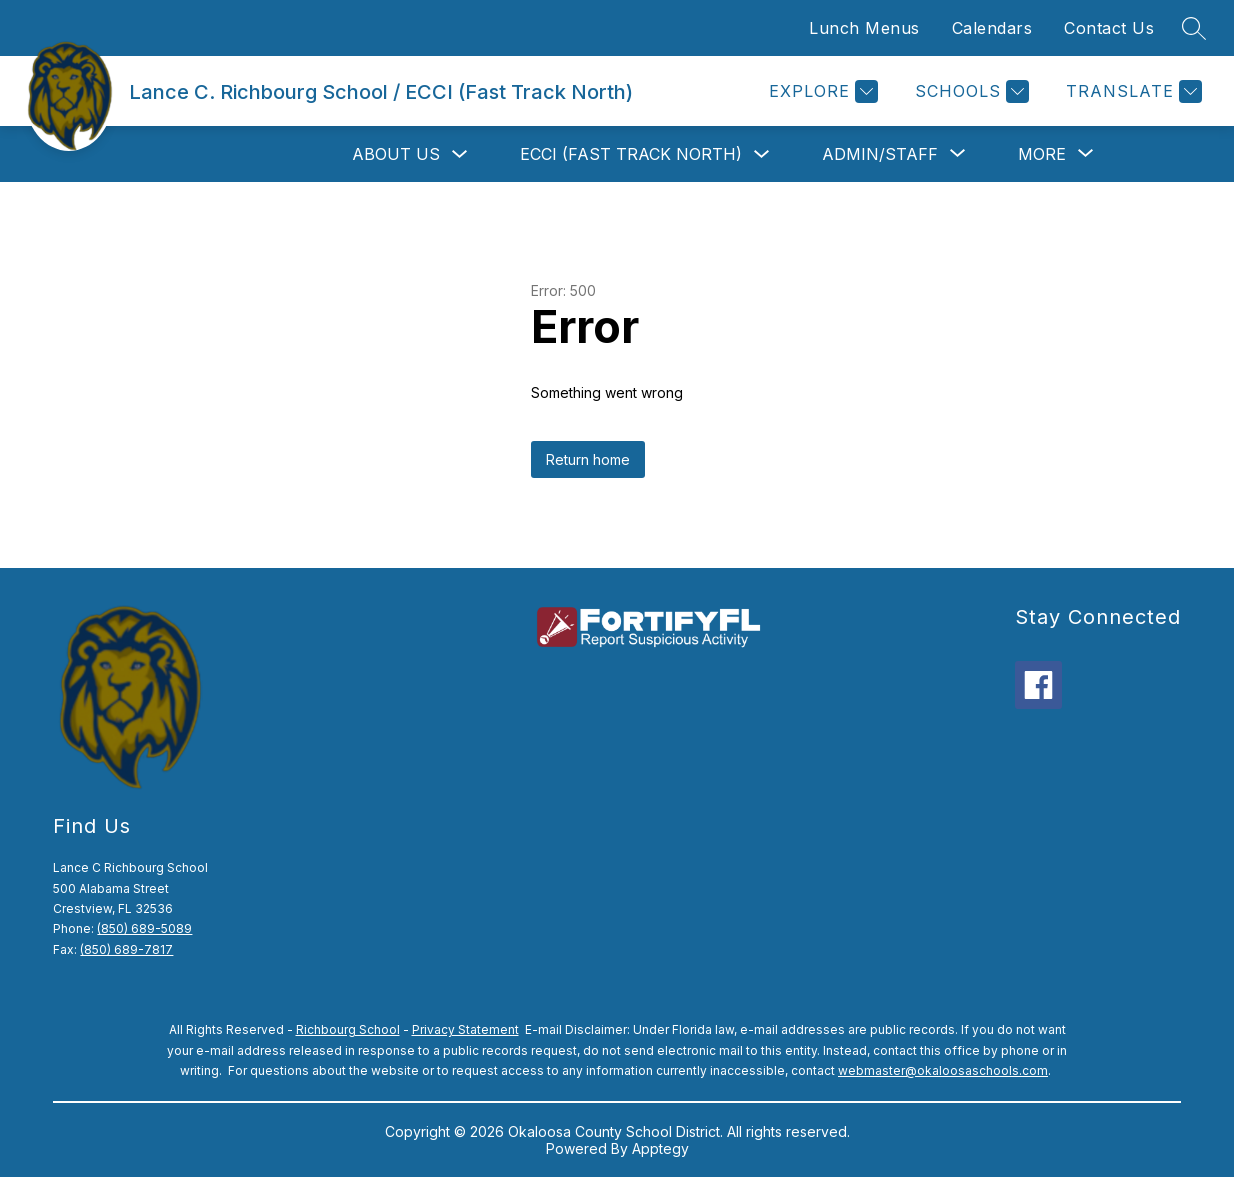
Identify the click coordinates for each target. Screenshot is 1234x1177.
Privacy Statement (465, 1029)
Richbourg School (348, 1029)
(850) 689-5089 (144, 928)
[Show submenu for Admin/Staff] (880, 154)
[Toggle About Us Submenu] (460, 154)
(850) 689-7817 (126, 949)
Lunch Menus (864, 28)
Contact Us (1109, 28)
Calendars (992, 28)
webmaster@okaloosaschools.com (943, 1070)
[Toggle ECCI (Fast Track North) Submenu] (762, 154)
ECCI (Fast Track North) (631, 154)
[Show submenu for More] (1042, 154)
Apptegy (660, 1148)
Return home (588, 459)
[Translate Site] (1131, 91)
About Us (396, 154)
